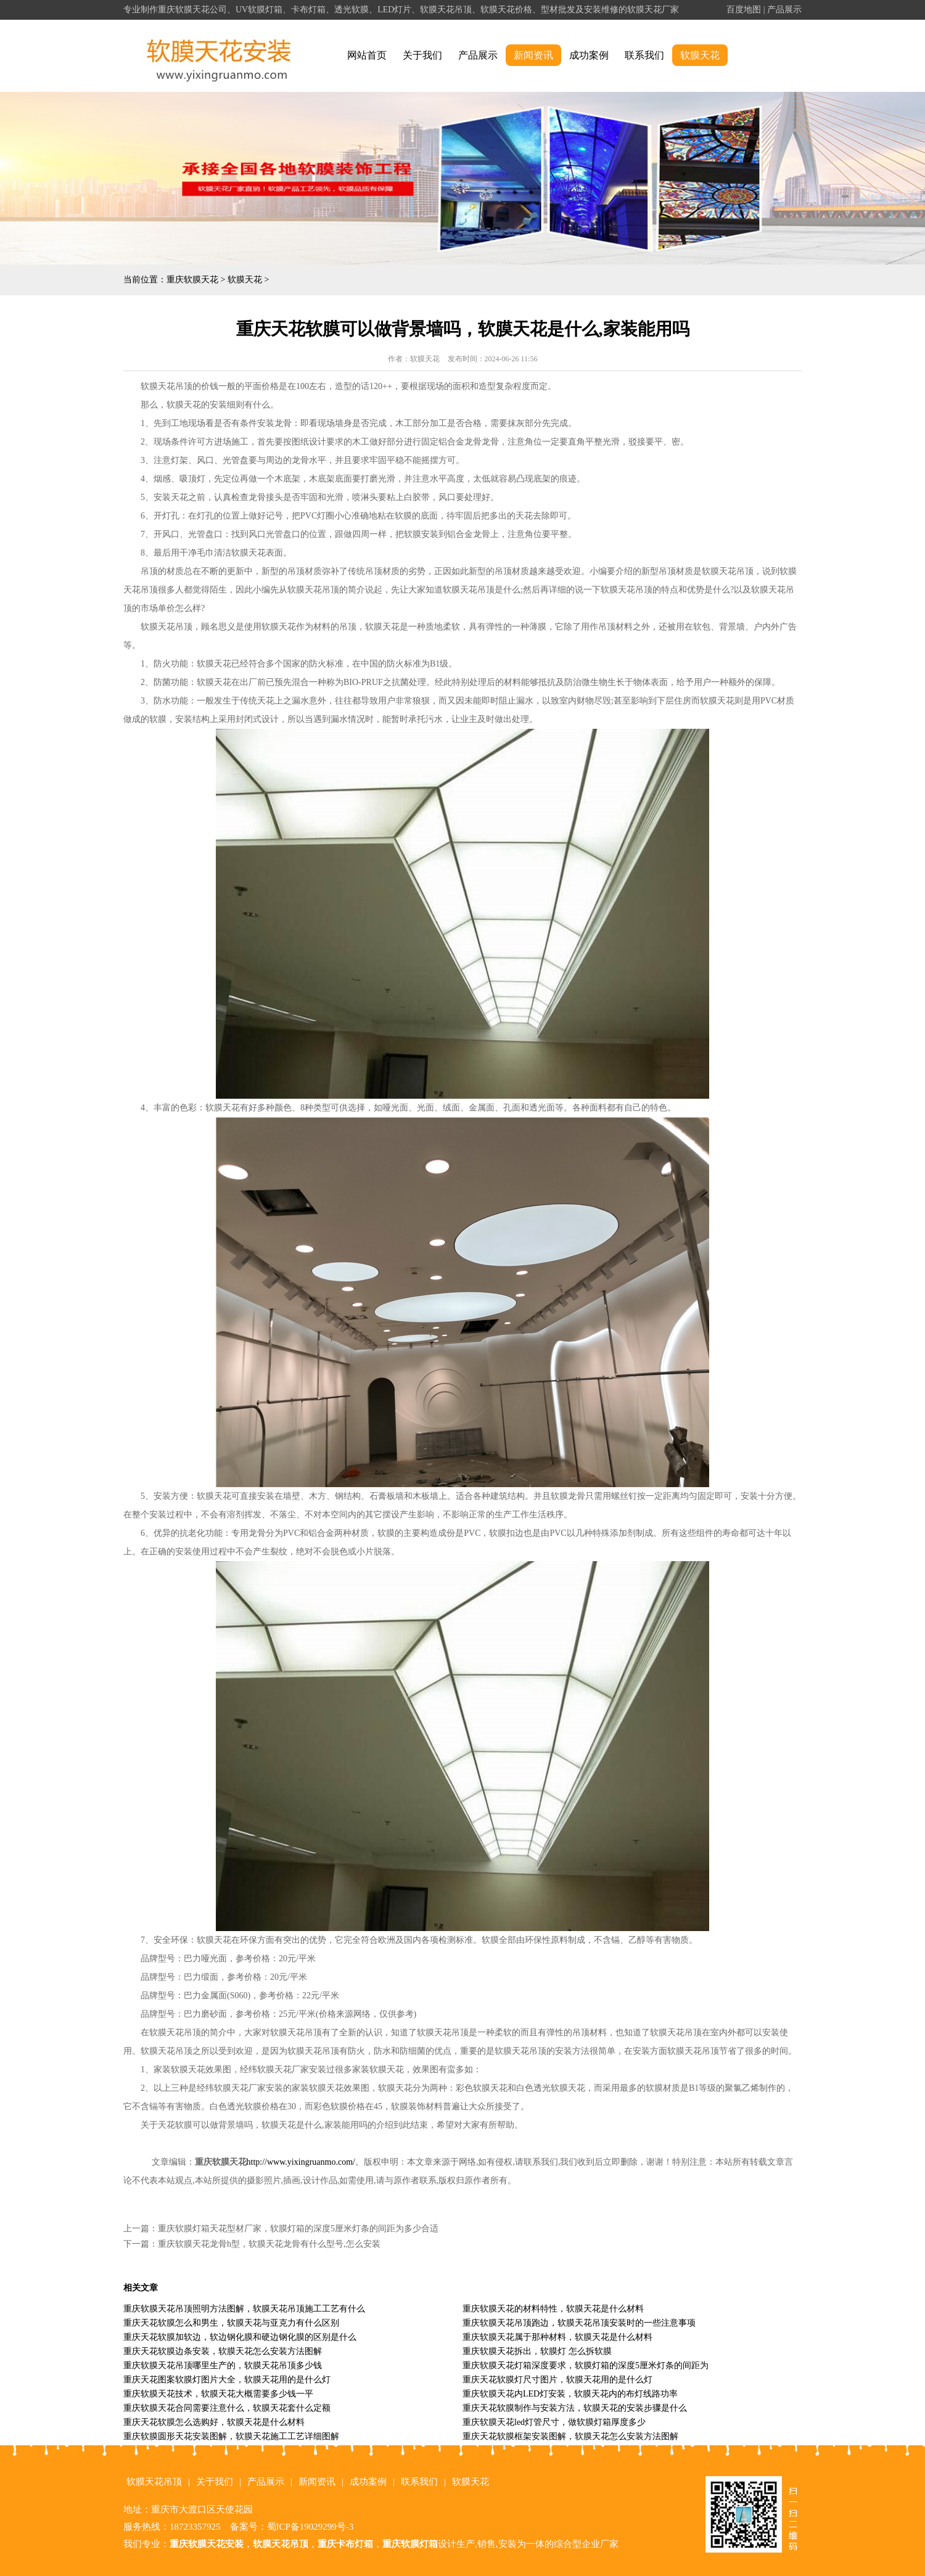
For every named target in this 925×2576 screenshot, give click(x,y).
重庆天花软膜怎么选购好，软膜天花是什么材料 (214, 2422)
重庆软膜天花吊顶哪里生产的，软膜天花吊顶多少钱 (222, 2365)
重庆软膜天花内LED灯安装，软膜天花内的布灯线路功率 (570, 2393)
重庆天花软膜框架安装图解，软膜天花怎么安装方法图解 (570, 2436)
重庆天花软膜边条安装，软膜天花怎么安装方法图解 (222, 2351)
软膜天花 (700, 55)
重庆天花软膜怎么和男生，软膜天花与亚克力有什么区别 (231, 2323)
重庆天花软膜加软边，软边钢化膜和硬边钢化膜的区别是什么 (239, 2337)
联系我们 (644, 55)
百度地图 (743, 9)
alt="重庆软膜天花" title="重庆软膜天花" (219, 56)
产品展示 (784, 9)
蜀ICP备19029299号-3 (310, 2527)
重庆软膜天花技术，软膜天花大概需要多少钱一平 (218, 2393)
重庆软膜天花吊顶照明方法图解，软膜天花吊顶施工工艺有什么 (244, 2308)
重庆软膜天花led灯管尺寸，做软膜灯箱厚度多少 (554, 2422)
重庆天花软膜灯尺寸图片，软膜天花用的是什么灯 (557, 2379)
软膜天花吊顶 (154, 2482)
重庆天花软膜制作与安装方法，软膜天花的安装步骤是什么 (574, 2408)
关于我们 (422, 55)
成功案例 (589, 55)
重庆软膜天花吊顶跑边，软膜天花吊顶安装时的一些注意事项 (579, 2323)
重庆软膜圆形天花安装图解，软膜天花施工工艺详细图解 (231, 2436)
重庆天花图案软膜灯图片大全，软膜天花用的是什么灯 (227, 2379)
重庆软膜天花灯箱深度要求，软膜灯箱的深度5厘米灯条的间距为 (585, 2365)
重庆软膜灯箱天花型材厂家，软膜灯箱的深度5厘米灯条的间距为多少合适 (298, 2228)
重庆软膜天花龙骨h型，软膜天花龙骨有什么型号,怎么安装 (269, 2244)
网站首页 (367, 55)
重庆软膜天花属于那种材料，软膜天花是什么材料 (557, 2337)
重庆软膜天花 (192, 279)
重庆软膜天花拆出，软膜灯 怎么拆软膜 (537, 2351)
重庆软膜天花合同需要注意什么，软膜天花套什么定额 (227, 2408)
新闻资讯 (533, 55)
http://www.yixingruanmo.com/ (301, 2162)
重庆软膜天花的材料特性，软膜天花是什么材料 (553, 2308)
